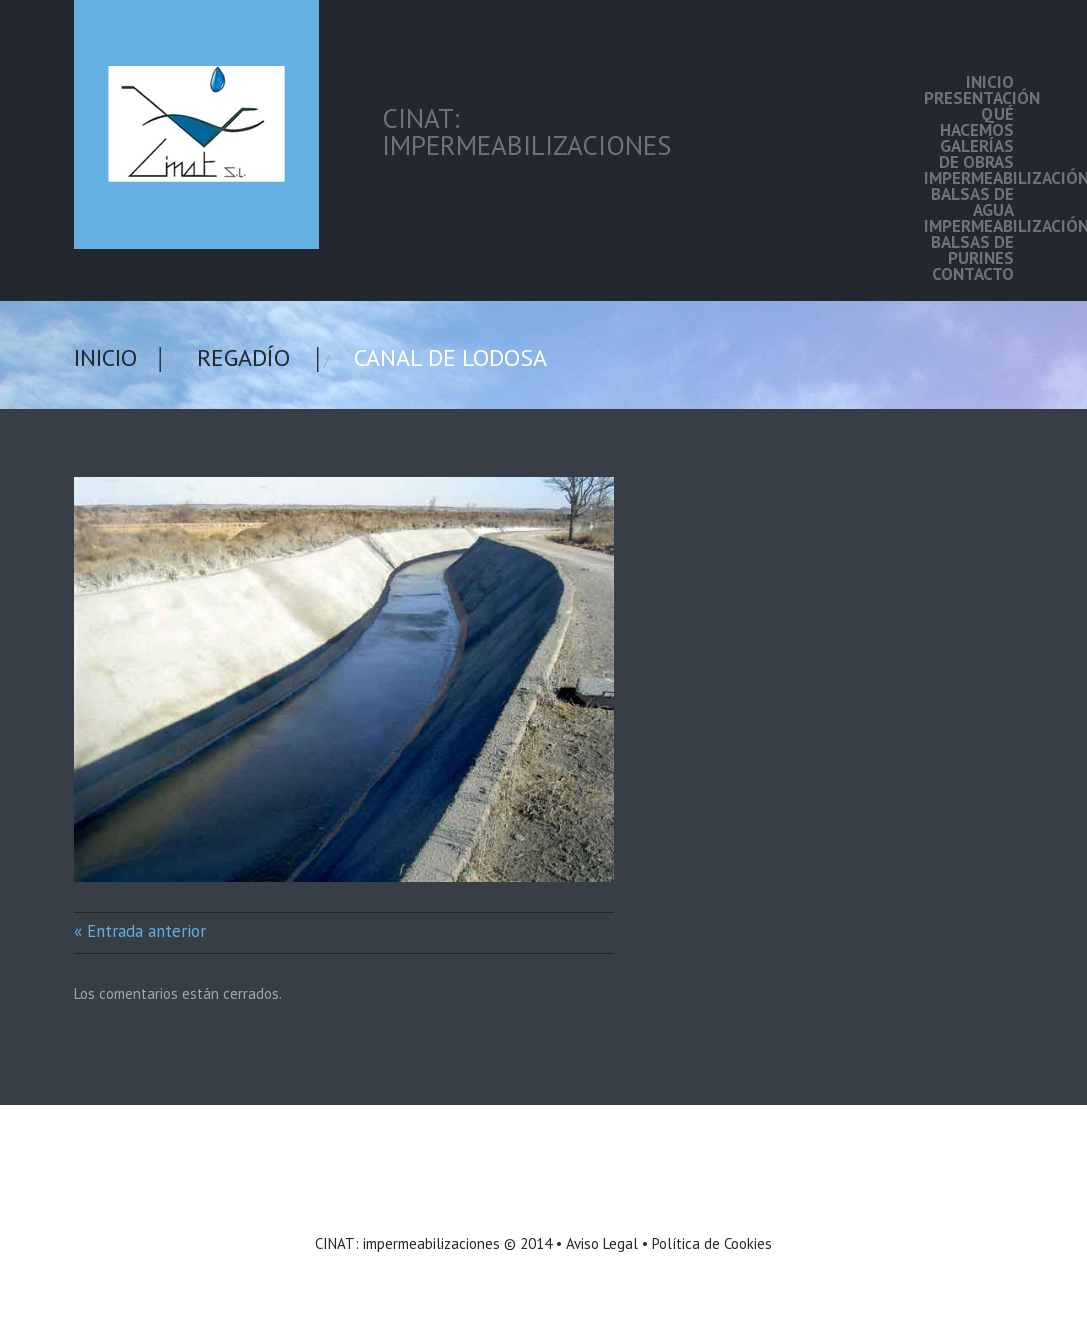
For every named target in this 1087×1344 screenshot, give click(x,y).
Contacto (973, 274)
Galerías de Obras (976, 154)
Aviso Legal (602, 1243)
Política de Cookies (712, 1243)
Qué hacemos (977, 122)
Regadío (243, 357)
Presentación (969, 98)
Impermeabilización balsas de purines (969, 242)
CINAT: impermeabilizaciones (407, 1243)
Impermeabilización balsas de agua (969, 194)
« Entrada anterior (140, 931)
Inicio (990, 82)
